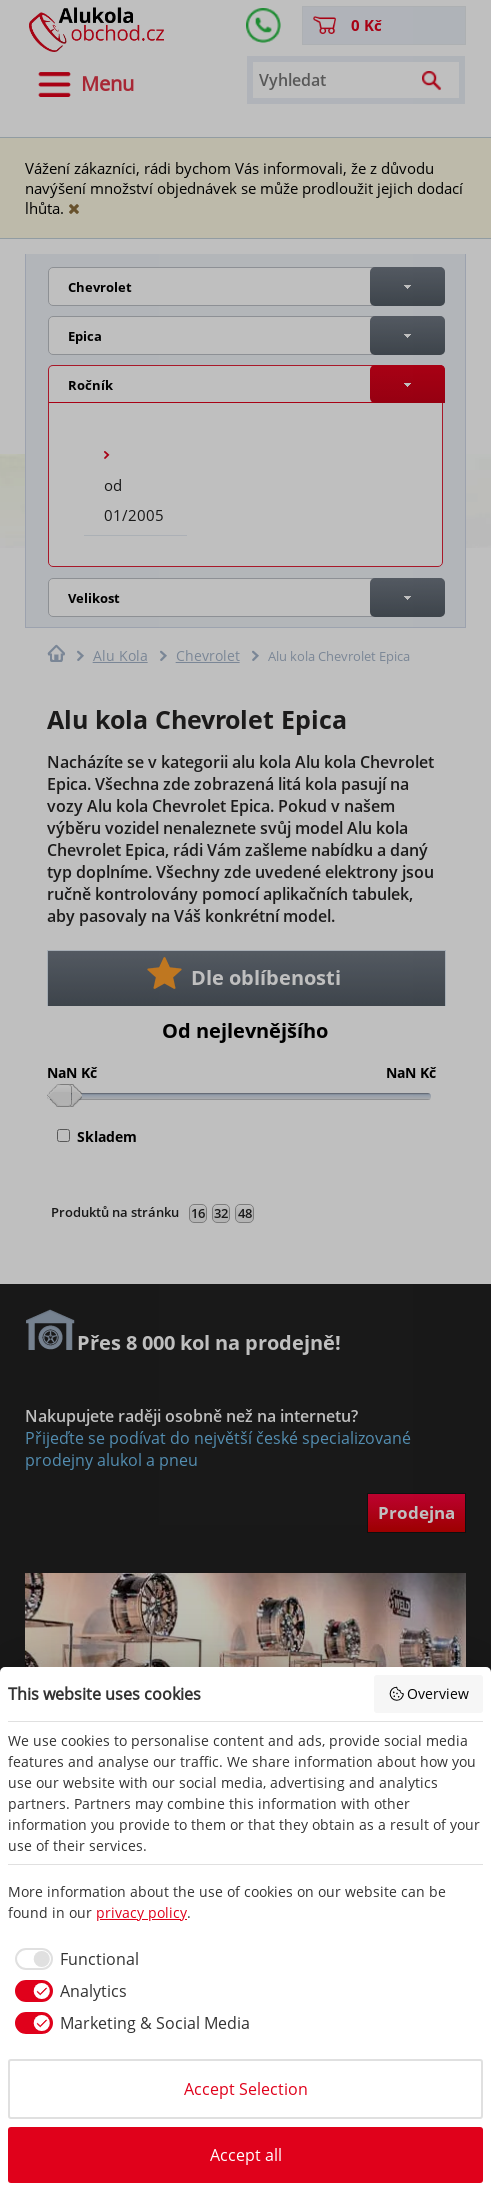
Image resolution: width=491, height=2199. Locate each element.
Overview (429, 1693)
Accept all (246, 2155)
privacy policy (141, 1912)
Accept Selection (246, 2089)
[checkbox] (73, 1959)
